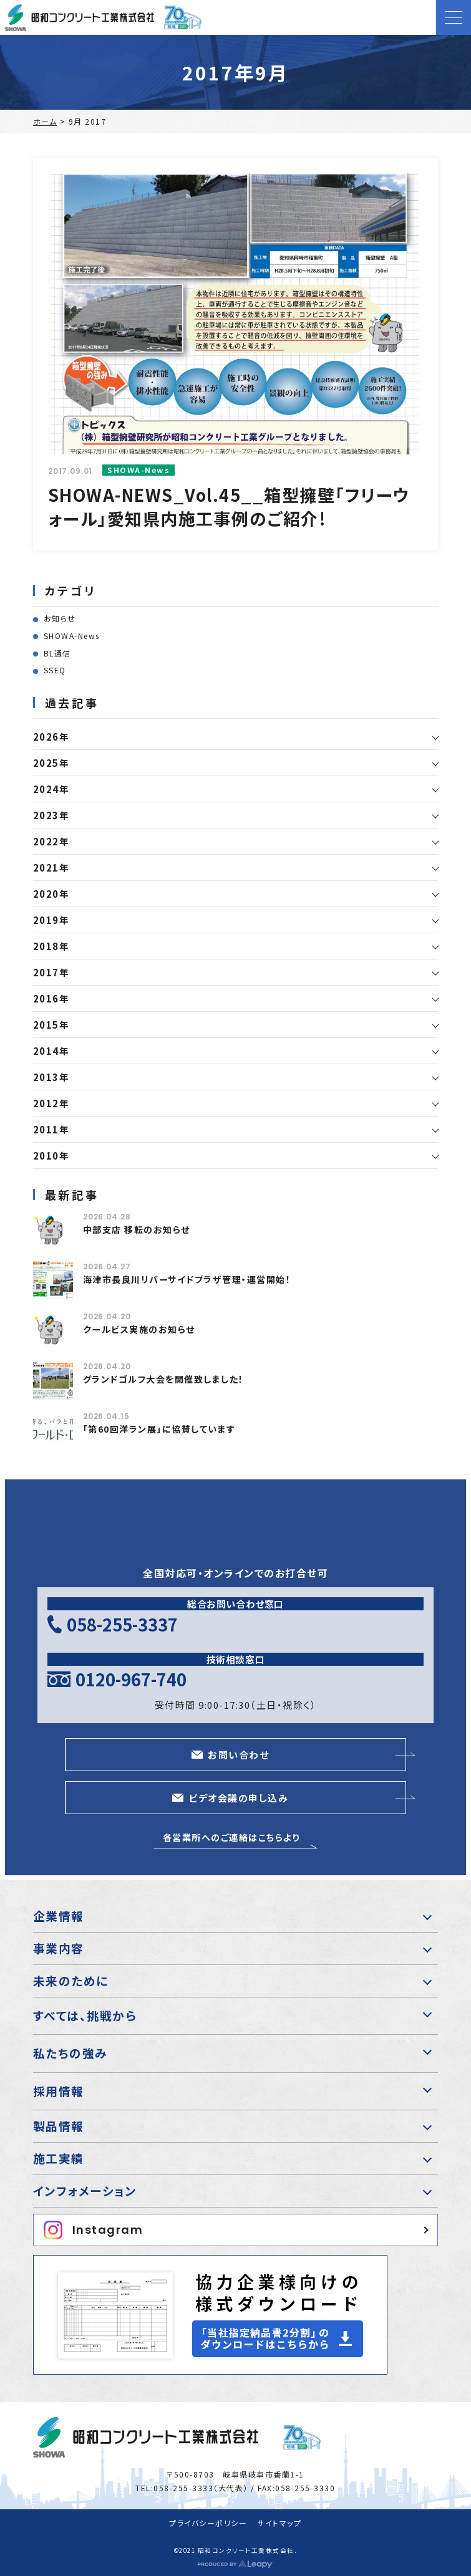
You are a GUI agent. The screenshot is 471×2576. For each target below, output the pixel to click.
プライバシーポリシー (208, 2522)
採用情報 (58, 2090)
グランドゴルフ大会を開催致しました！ (163, 1379)
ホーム (45, 121)
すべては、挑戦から (85, 2015)
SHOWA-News (72, 635)
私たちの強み (70, 2052)
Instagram (93, 2230)
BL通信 (57, 653)
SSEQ (55, 670)
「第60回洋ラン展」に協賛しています (159, 1429)
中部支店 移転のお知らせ (136, 1229)
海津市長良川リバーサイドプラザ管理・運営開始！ (187, 1279)
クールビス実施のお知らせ (139, 1329)
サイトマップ (279, 2522)
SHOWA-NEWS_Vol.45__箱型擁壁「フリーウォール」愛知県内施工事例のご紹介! (229, 507)
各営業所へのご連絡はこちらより (231, 1837)
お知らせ (60, 618)
